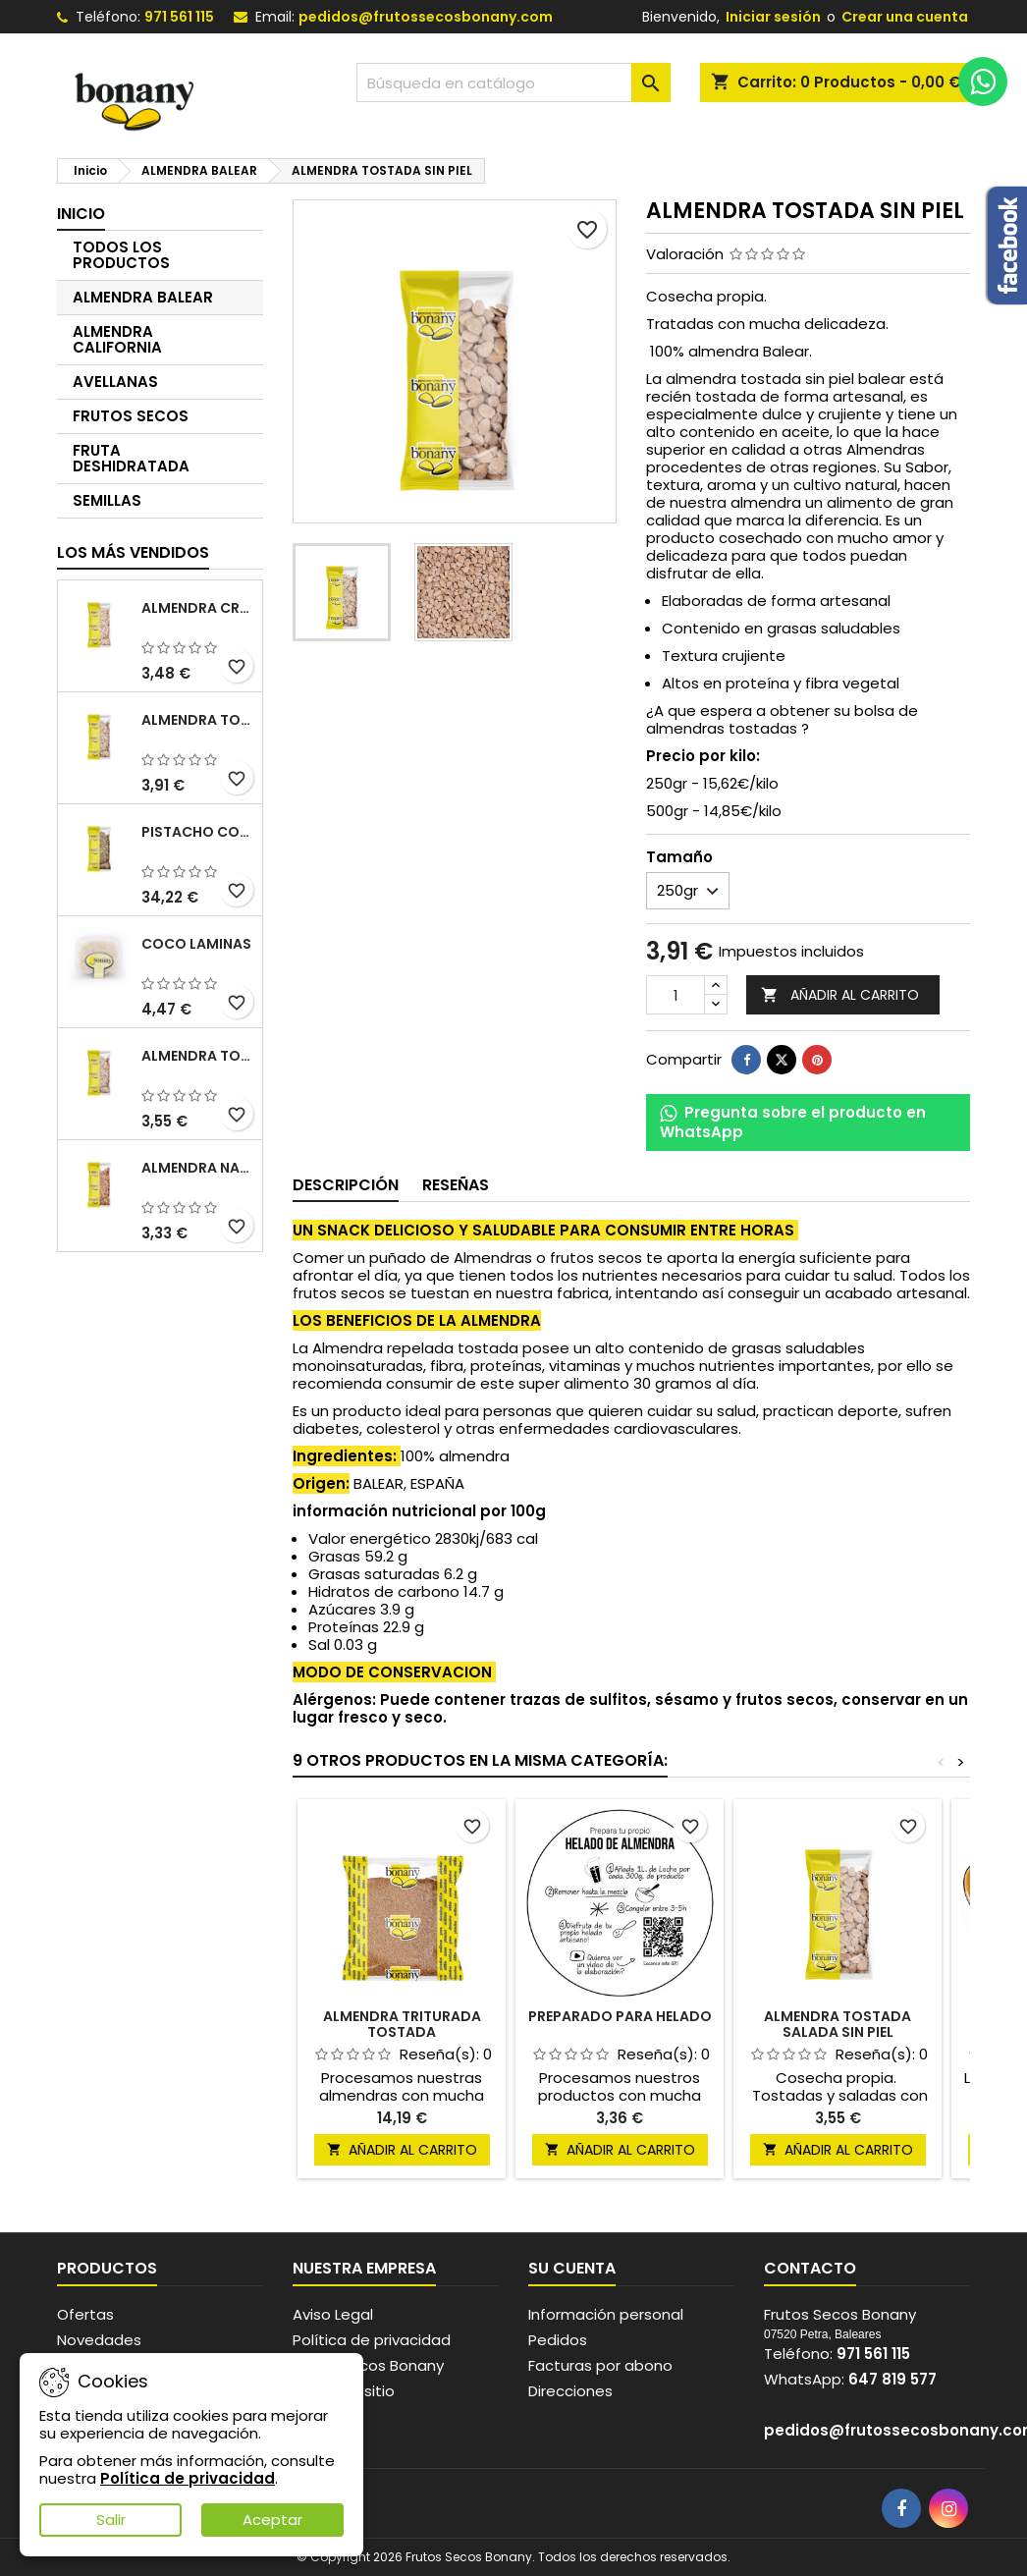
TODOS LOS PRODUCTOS (121, 255)
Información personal (605, 2314)
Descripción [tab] (346, 1185)
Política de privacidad (372, 2339)
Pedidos (557, 2339)
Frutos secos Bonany (368, 2365)
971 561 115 (179, 17)
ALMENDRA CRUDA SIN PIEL (197, 608)
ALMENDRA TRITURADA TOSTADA (402, 2024)
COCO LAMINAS (196, 944)
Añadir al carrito (840, 995)
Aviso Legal (333, 2314)
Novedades (99, 2339)
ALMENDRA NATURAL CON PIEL (197, 1168)
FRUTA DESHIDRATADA (131, 458)
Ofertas (85, 2314)
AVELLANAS (115, 381)
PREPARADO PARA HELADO (620, 2016)
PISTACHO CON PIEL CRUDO (197, 832)
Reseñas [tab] (455, 1185)
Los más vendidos (133, 552)
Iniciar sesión (773, 17)
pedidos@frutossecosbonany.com (425, 17)
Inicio (81, 213)
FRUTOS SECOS (131, 416)
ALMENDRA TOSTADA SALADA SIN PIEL (197, 1056)
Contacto (810, 2268)
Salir (111, 2519)
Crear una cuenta (904, 17)
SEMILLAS (107, 500)
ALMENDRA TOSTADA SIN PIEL (197, 720)
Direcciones (570, 2391)
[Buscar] (513, 82)
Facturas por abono (600, 2365)
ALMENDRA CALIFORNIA (117, 339)
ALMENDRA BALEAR (143, 297)
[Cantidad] (675, 994)
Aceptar (272, 2519)
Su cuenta (572, 2268)
